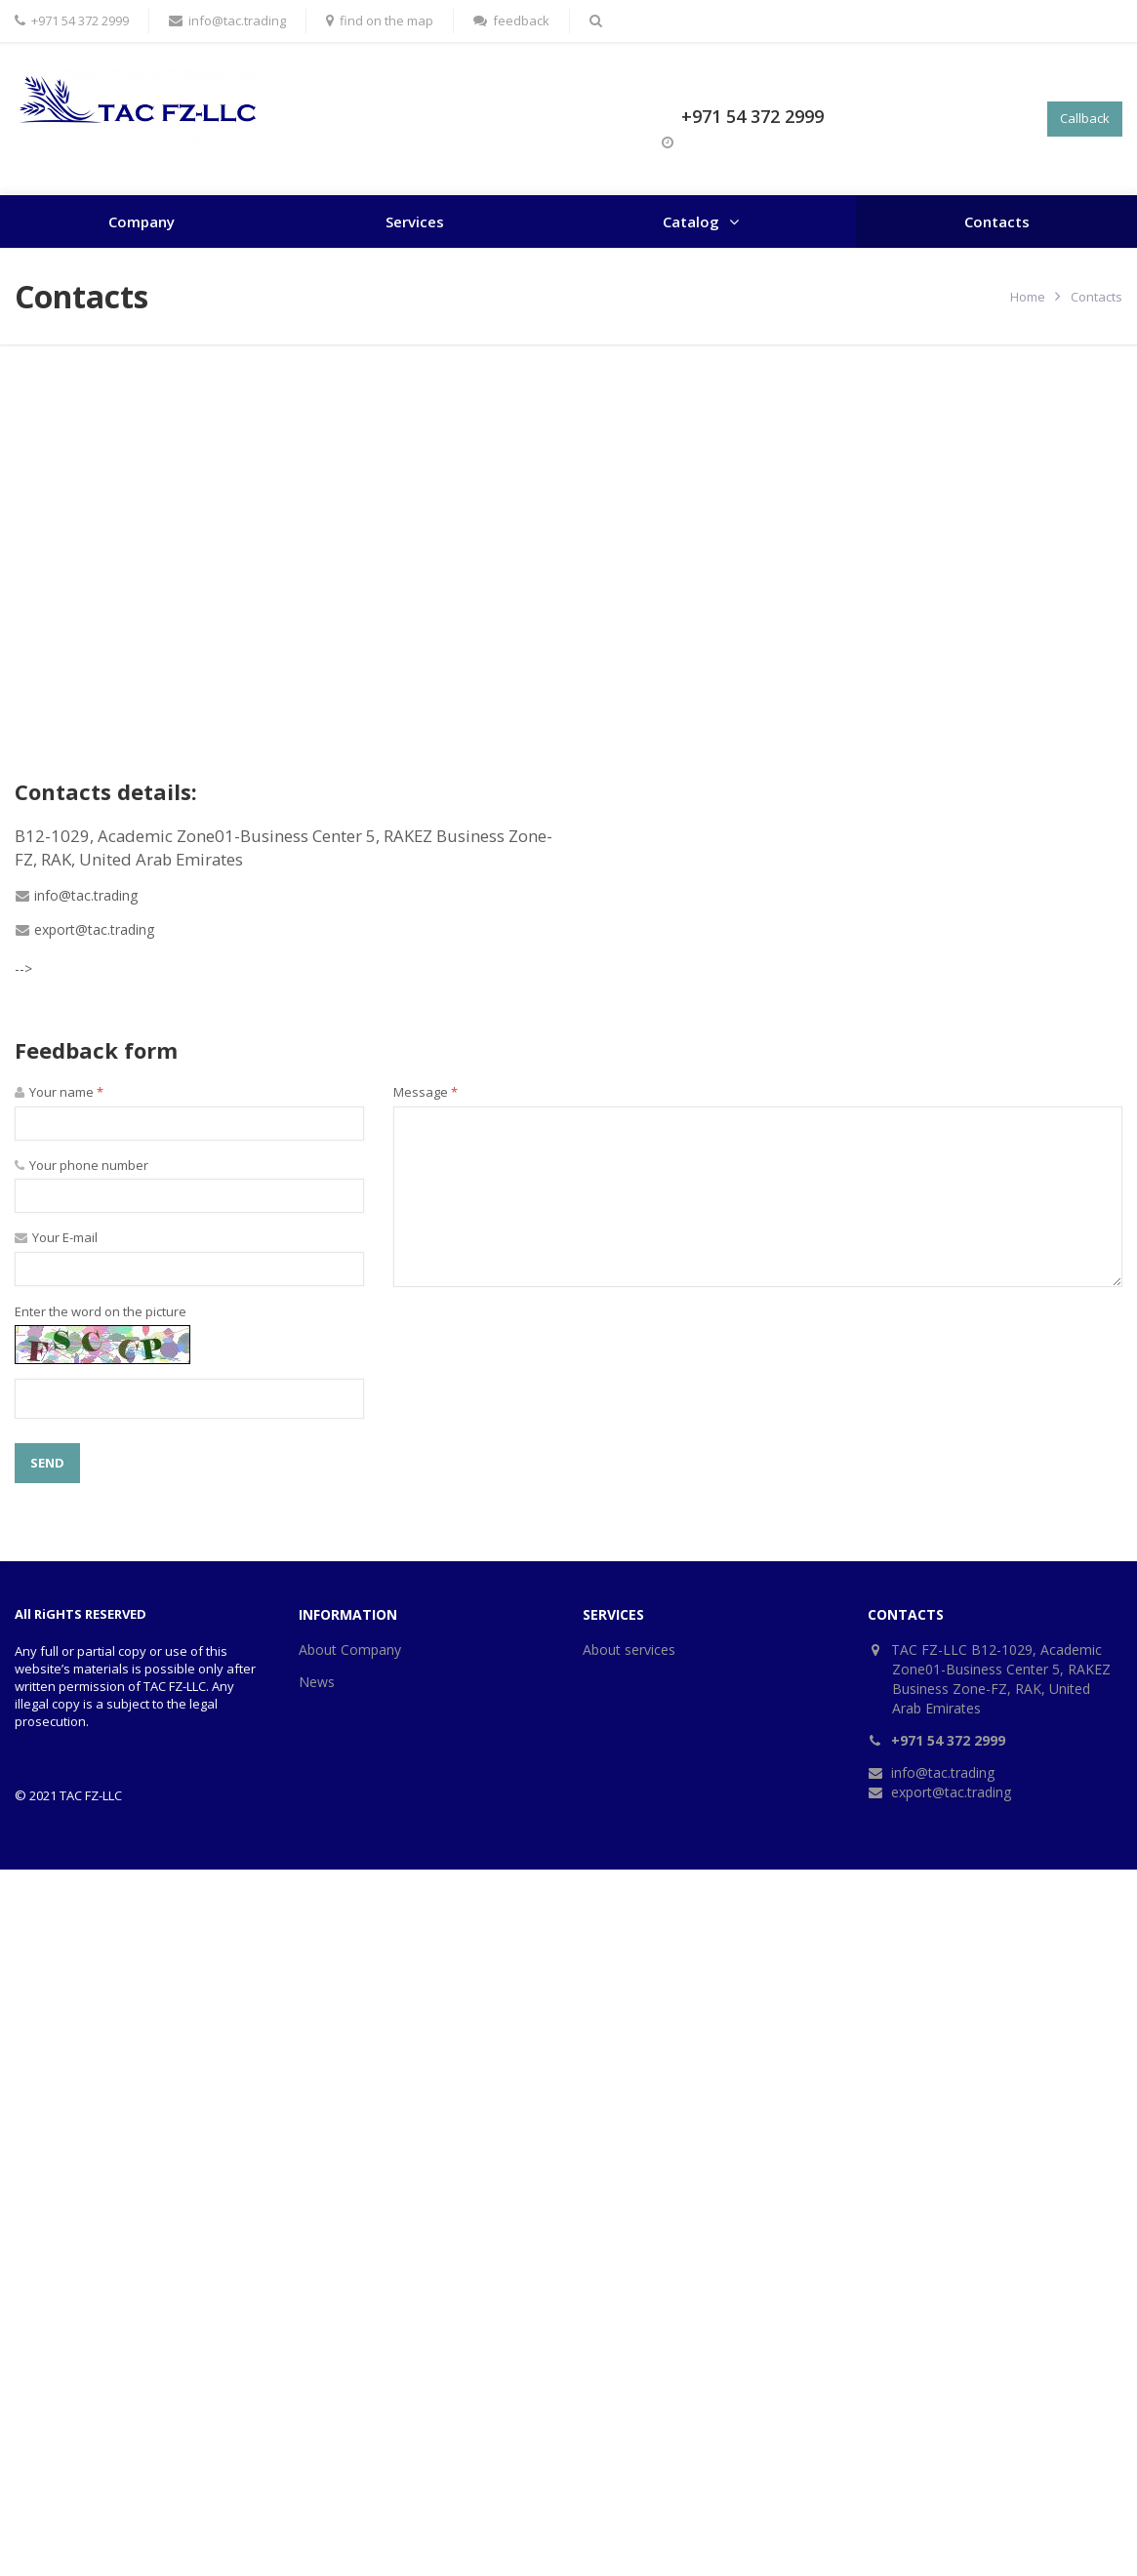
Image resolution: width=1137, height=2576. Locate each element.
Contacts (997, 221)
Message (425, 1092)
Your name (59, 1092)
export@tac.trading (94, 929)
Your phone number (81, 1165)
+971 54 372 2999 (752, 116)
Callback (1085, 118)
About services (629, 1649)
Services (415, 221)
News (317, 1681)
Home (1027, 296)
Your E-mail (56, 1237)
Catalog (691, 221)
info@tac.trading (86, 895)
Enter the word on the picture (100, 1311)
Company (141, 221)
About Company (350, 1649)
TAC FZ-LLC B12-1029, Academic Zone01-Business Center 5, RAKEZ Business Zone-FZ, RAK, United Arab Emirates (1001, 1678)
